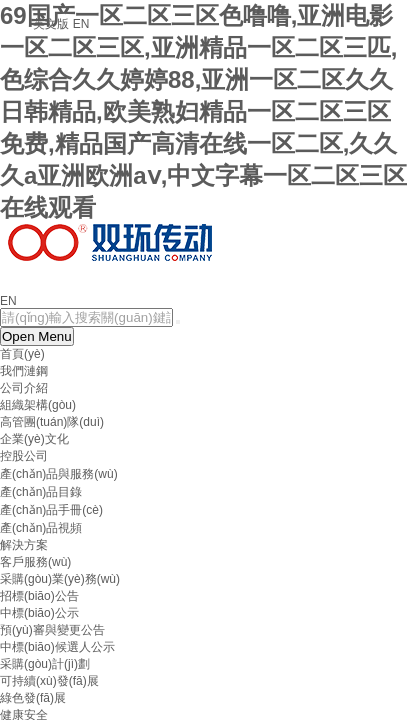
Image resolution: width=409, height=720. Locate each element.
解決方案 (24, 545)
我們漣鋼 (24, 371)
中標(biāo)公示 (39, 613)
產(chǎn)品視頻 (41, 528)
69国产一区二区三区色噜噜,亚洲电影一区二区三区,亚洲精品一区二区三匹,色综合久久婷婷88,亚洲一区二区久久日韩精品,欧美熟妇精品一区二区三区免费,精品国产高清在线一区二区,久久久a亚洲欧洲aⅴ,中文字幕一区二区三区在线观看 (203, 111)
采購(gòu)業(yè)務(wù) (60, 579)
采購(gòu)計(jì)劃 (45, 664)
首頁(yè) (22, 354)
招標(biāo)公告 (39, 596)
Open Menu (37, 336)
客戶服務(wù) (35, 562)
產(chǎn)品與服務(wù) (59, 474)
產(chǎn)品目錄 (41, 492)
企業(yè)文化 (34, 439)
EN (8, 301)
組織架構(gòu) (38, 405)
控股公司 (24, 456)
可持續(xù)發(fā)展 (49, 681)
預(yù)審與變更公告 (52, 630)
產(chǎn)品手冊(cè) (51, 510)
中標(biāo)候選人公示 (57, 647)
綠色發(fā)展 (33, 698)
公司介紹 (24, 388)
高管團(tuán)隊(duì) (52, 422)
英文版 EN (61, 24)
